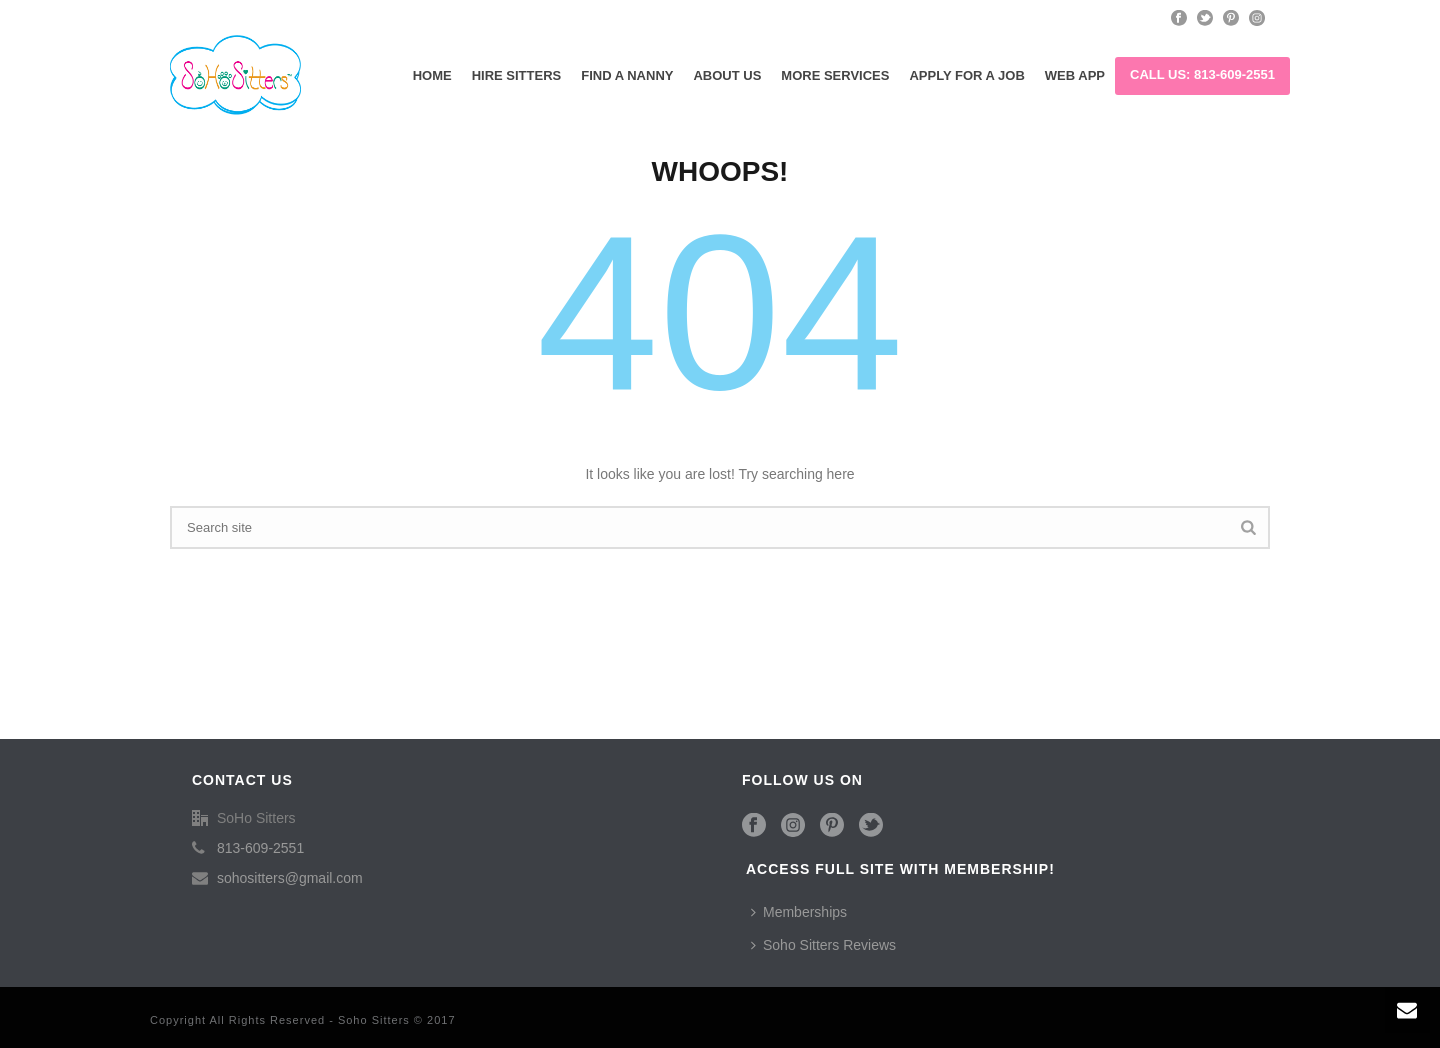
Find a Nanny (627, 75)
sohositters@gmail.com (290, 878)
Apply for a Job (966, 75)
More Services (835, 75)
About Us (727, 75)
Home (432, 75)
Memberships (799, 912)
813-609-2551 (260, 848)
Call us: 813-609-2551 (1202, 74)
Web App (1075, 75)
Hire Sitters (517, 75)
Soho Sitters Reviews (823, 945)
